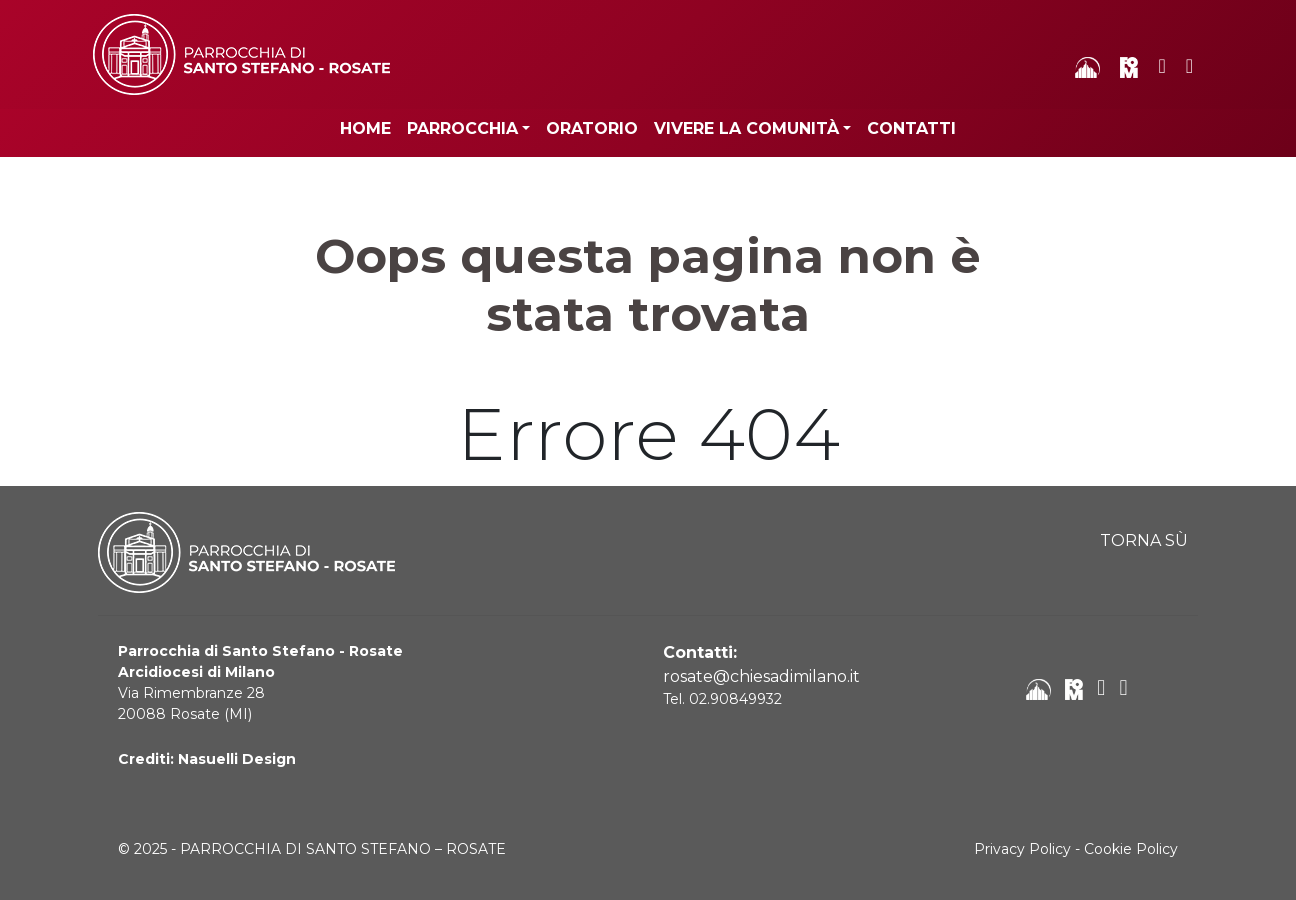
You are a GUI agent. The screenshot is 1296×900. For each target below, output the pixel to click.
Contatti (911, 128)
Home (365, 128)
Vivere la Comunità (746, 128)
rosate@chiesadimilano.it (761, 676)
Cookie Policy (1131, 849)
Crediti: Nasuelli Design (207, 759)
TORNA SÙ (1144, 540)
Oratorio (592, 128)
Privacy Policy (1022, 849)
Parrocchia (462, 128)
